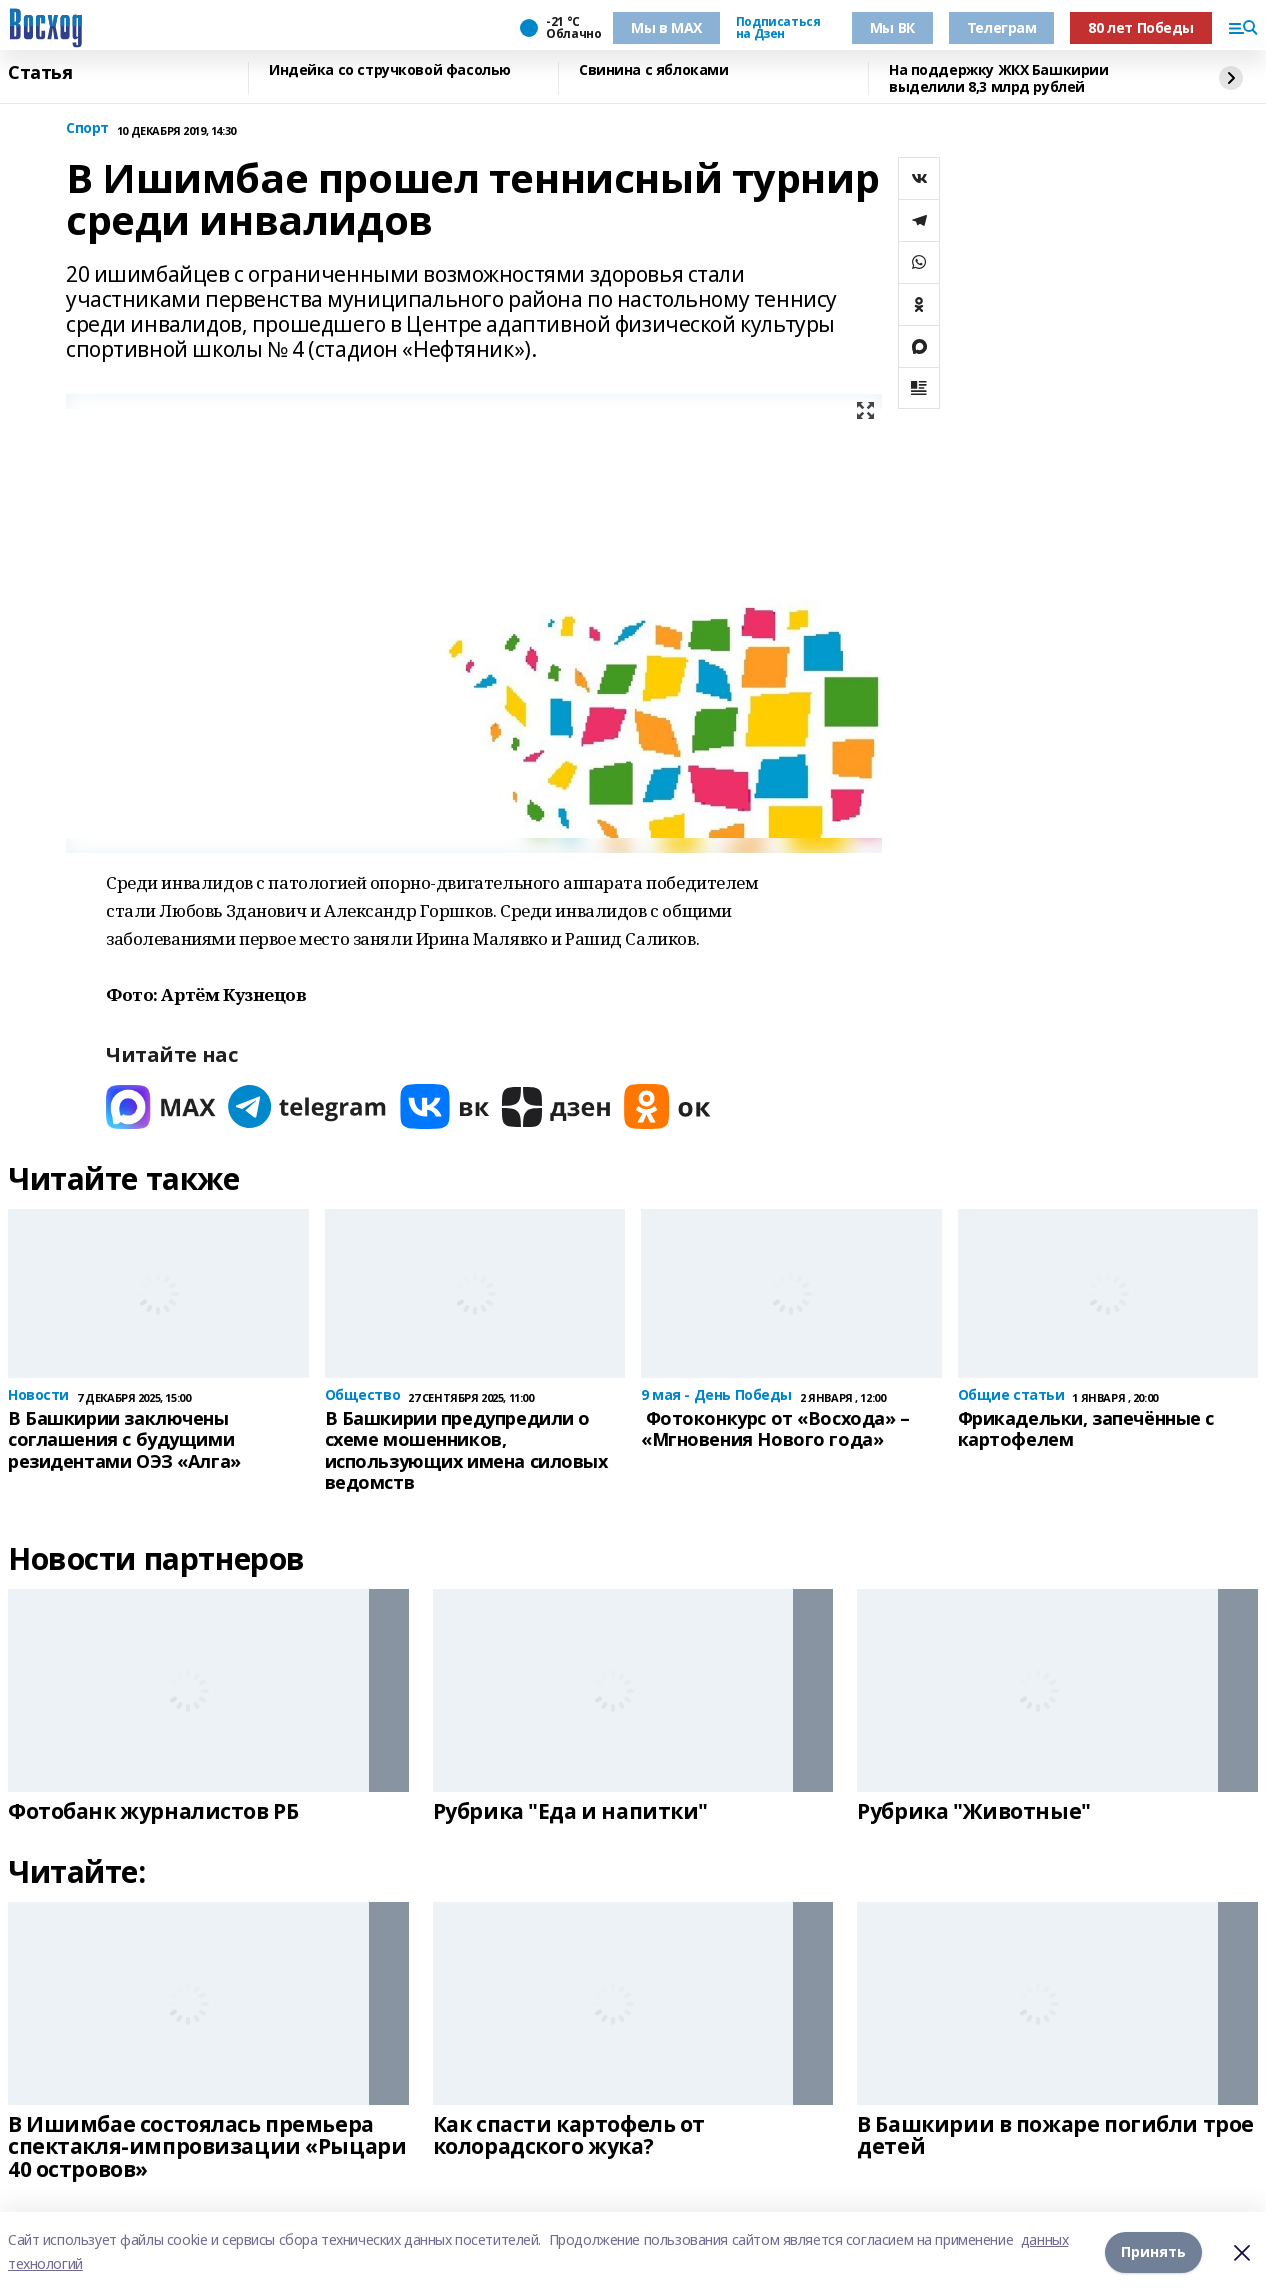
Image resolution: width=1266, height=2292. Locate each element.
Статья (40, 73)
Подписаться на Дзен (778, 28)
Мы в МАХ (666, 27)
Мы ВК (892, 27)
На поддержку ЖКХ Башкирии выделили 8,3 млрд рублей (999, 78)
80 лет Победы (1141, 27)
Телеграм (1002, 27)
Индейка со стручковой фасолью (390, 70)
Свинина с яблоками (653, 70)
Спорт (87, 128)
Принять (1153, 2251)
